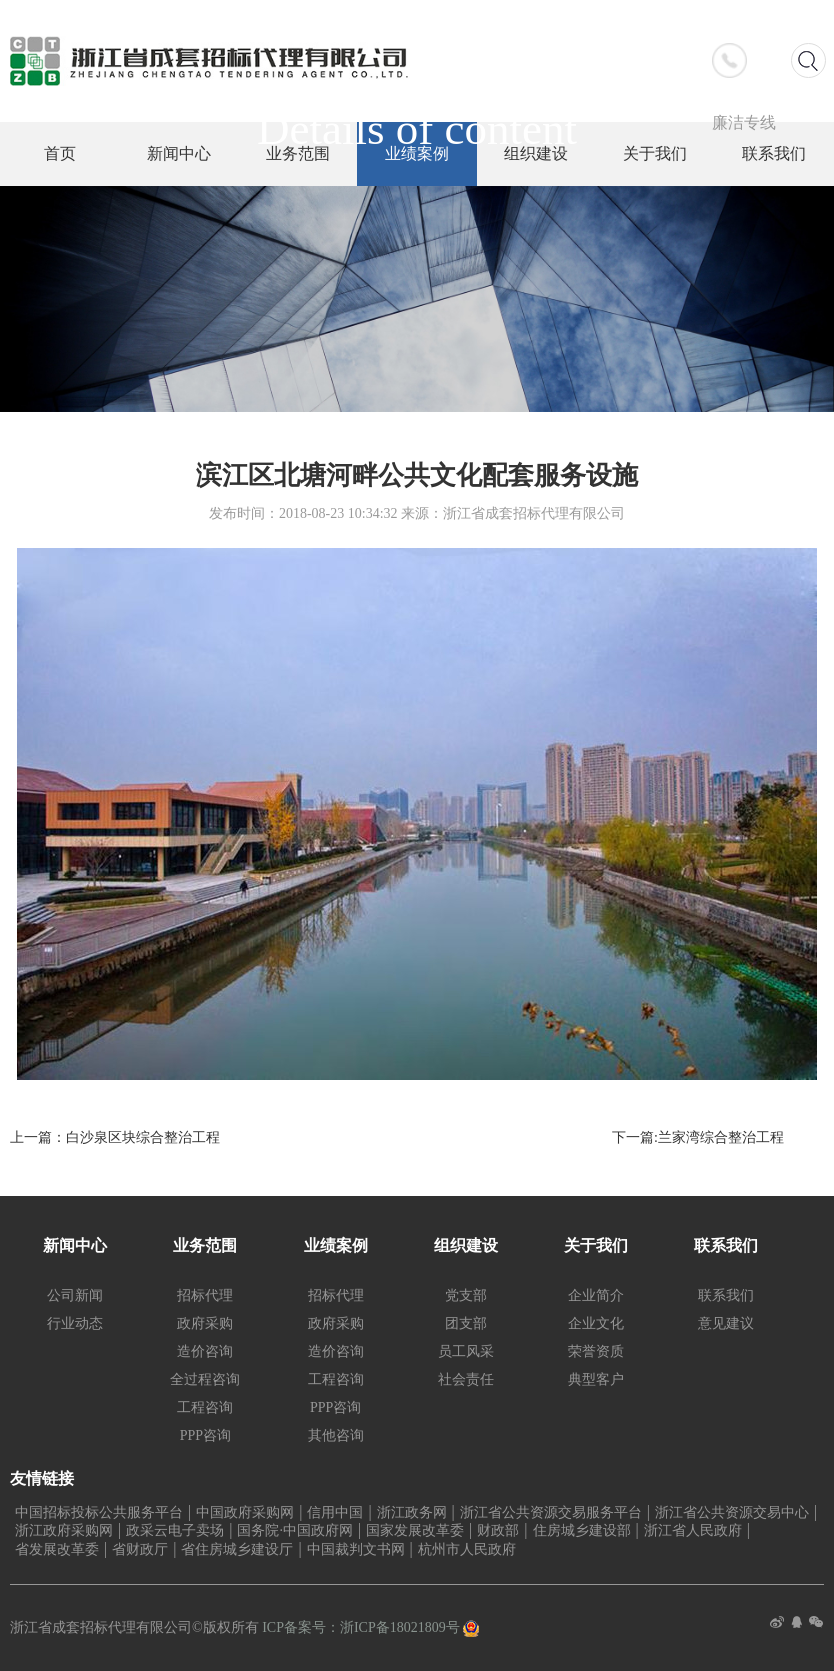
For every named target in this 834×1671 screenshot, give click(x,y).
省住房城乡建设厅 (237, 1549)
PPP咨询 (205, 1435)
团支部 (466, 1323)
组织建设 (466, 1245)
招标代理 (205, 1295)
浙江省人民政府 (693, 1530)
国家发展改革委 (415, 1530)
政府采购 (205, 1323)
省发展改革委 (57, 1549)
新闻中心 (75, 1245)
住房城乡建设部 (582, 1530)
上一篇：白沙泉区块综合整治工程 (115, 1137)
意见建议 (726, 1323)
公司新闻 (75, 1295)
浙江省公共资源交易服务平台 (551, 1512)
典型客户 (596, 1379)
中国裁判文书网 (356, 1549)
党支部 (466, 1295)
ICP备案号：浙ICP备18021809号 (362, 1627)
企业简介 (596, 1295)
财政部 (498, 1530)
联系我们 (726, 1245)
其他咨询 (336, 1435)
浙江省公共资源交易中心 (732, 1512)
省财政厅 (140, 1549)
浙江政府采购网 (64, 1530)
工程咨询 (205, 1407)
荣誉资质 (596, 1351)
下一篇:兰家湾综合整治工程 (698, 1137)
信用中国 (335, 1512)
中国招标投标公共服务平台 (99, 1512)
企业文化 (596, 1323)
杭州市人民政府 (467, 1549)
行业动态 (75, 1323)
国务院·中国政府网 (295, 1530)
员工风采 (466, 1351)
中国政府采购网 (245, 1512)
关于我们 (596, 1245)
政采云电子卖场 (175, 1530)
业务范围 (205, 1245)
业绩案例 (336, 1245)
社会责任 (466, 1379)
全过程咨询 (205, 1379)
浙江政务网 (412, 1512)
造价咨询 (205, 1351)
